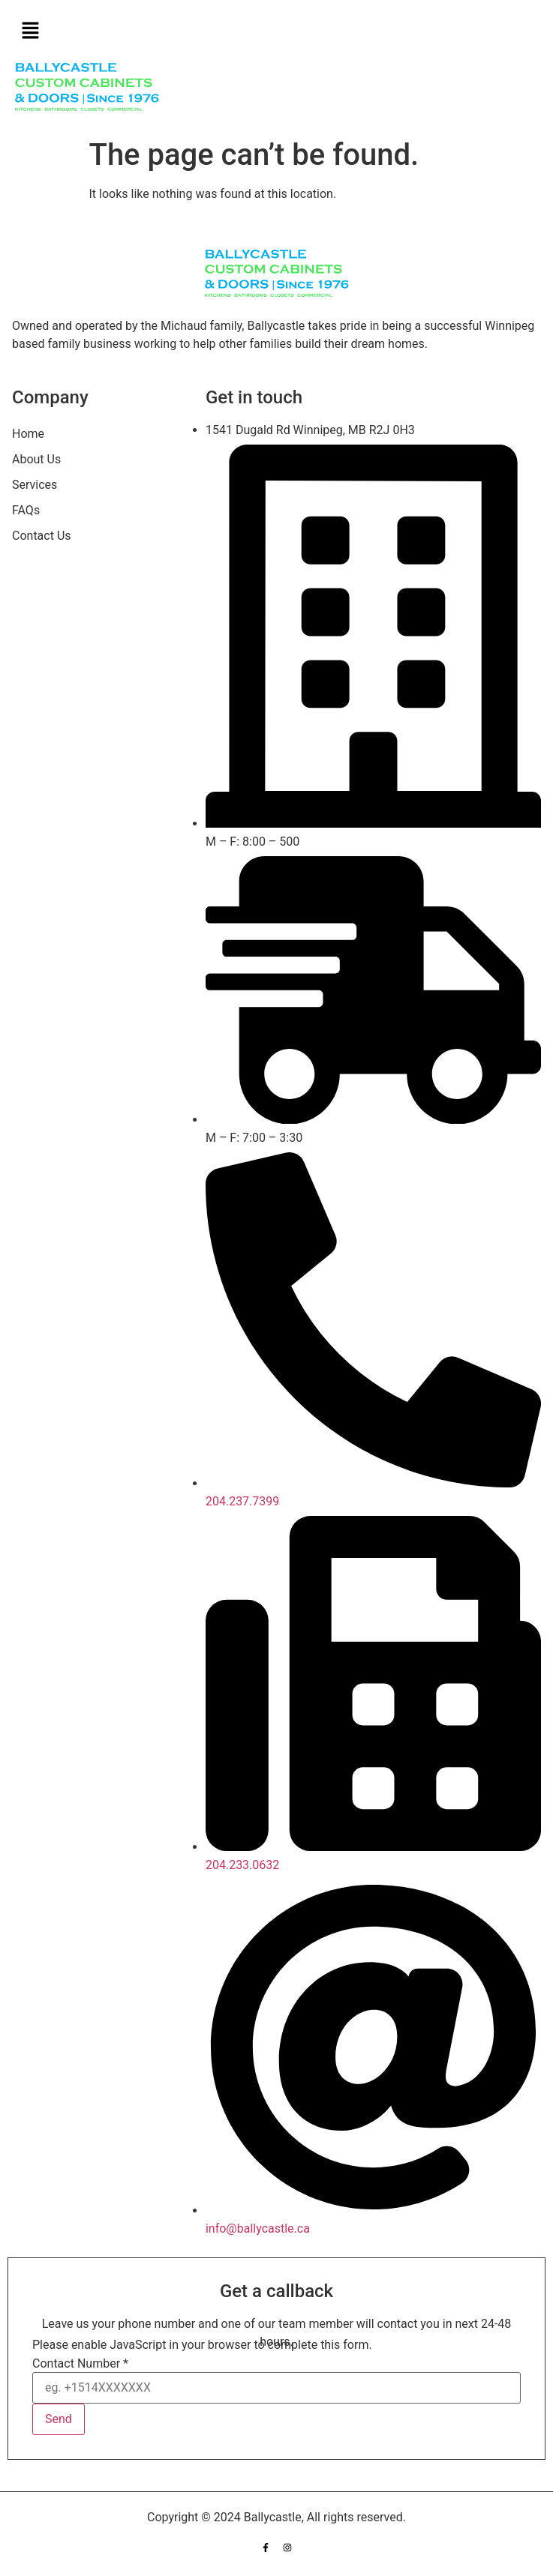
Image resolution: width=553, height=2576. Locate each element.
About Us (36, 459)
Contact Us (41, 536)
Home (28, 434)
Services (34, 485)
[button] (276, 31)
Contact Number (80, 2364)
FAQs (26, 510)
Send (58, 2419)
